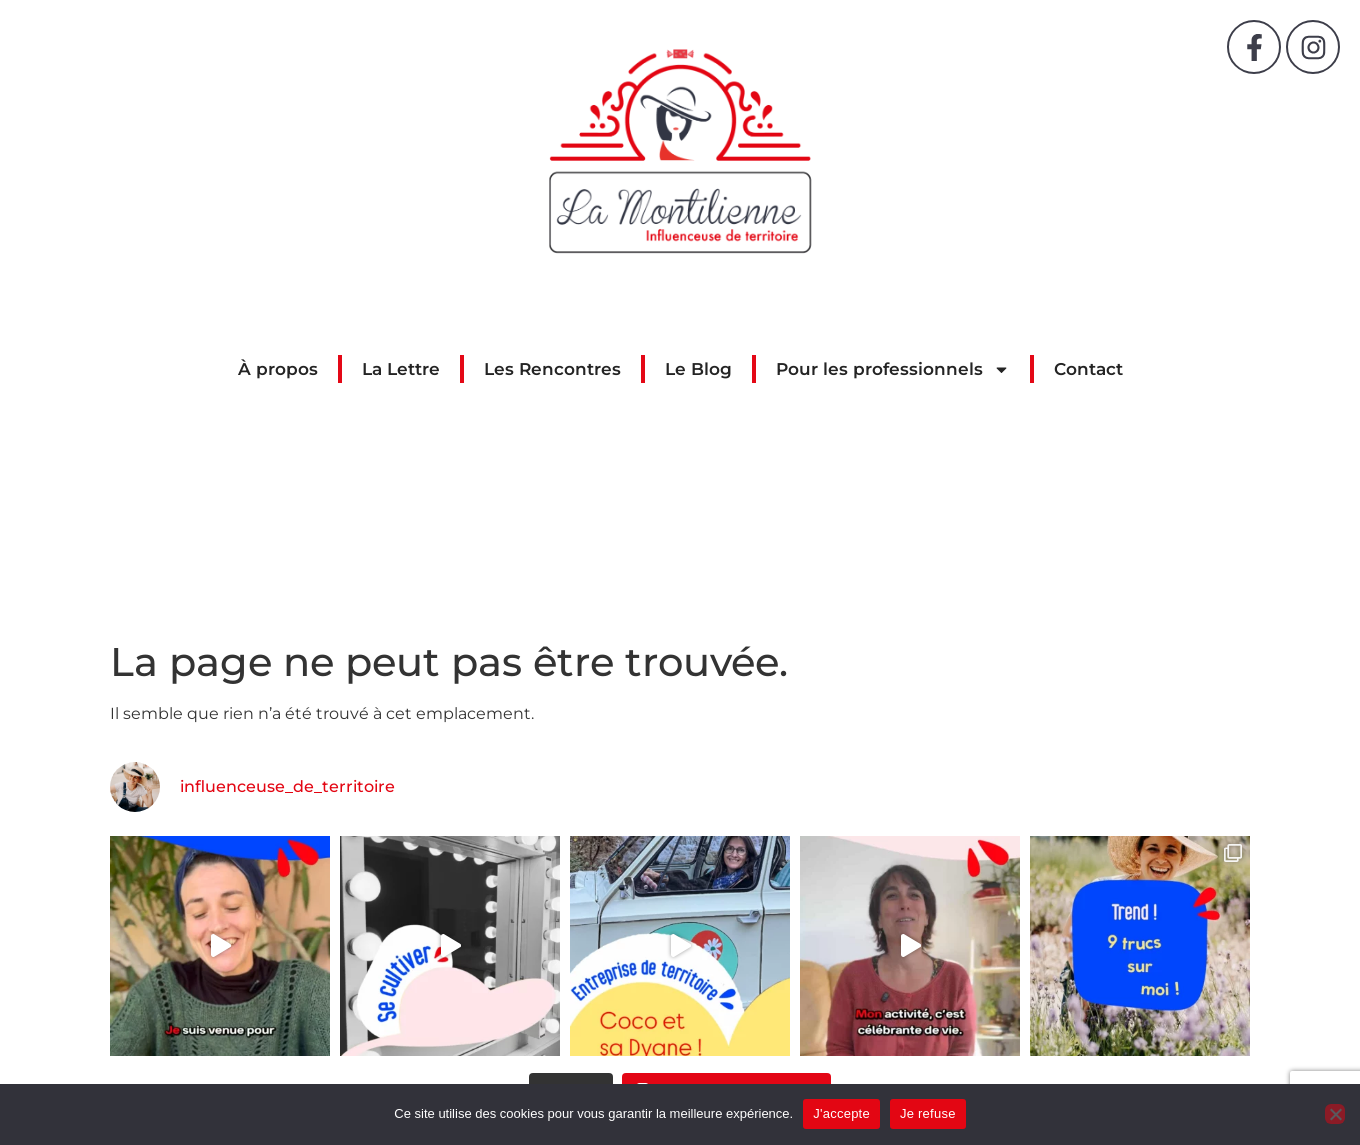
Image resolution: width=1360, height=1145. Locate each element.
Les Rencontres (552, 369)
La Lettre (401, 369)
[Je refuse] (1335, 1114)
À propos (278, 369)
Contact (1088, 369)
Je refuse (928, 1113)
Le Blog (698, 369)
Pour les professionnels (893, 369)
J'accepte (841, 1113)
